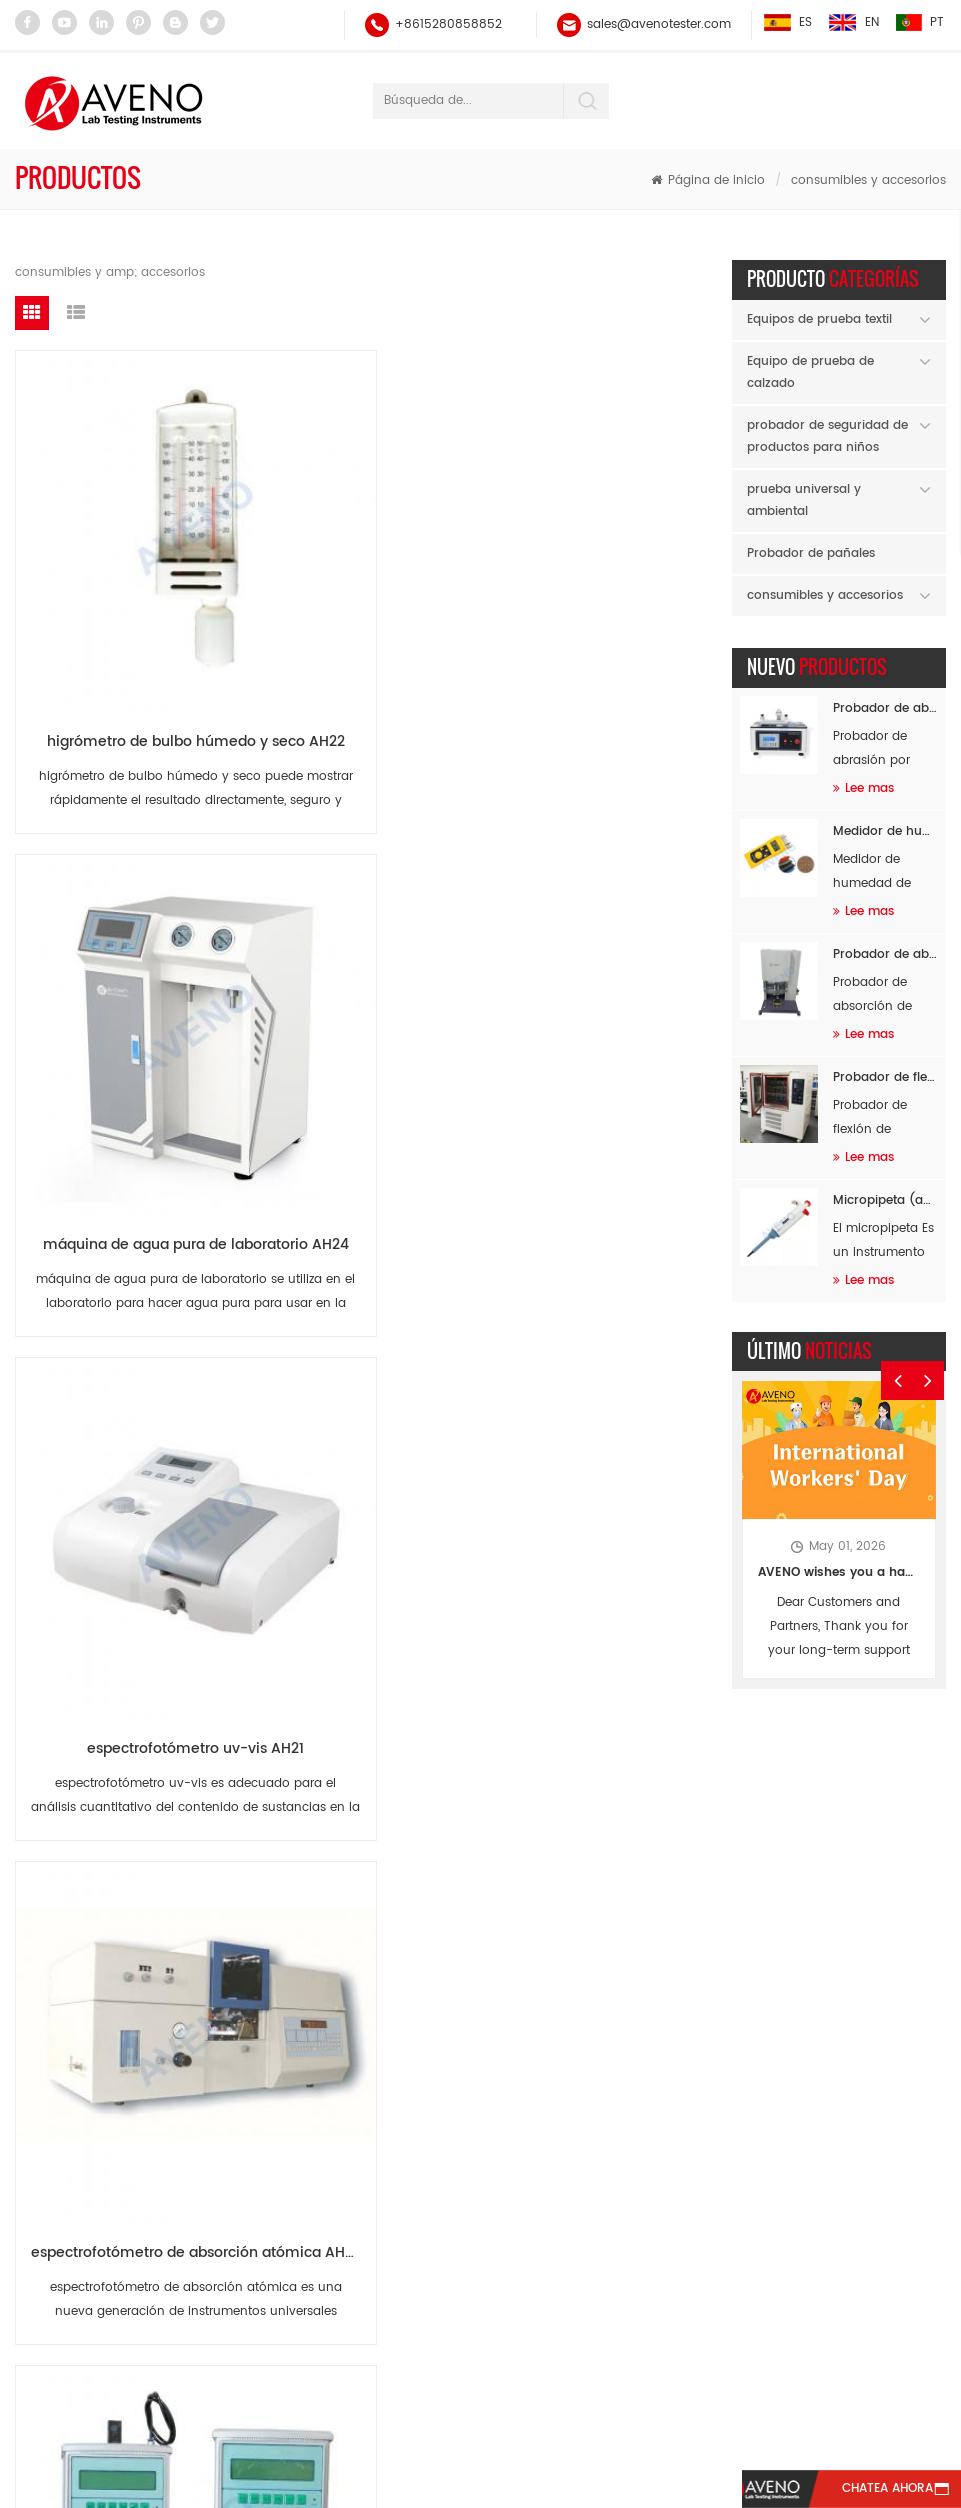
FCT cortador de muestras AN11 (125, 1625)
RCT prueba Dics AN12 (569, 1277)
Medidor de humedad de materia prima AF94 (885, 828)
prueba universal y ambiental (804, 497)
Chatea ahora (866, 2489)
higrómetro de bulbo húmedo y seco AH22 (125, 582)
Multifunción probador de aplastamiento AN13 (351, 1277)
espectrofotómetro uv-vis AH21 (576, 582)
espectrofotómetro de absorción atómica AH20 (125, 930)
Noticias (568, 2377)
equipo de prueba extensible (377, 2209)
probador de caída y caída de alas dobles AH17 (125, 1277)
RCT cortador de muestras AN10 (351, 1625)
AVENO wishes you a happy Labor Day (839, 1570)
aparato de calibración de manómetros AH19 (351, 930)
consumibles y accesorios (868, 178)
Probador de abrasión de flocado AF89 (885, 705)
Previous (898, 1349)
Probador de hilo (342, 2073)
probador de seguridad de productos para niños (827, 433)
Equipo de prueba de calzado (810, 369)
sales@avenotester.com (658, 24)
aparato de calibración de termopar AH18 (576, 930)
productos (225, 2377)
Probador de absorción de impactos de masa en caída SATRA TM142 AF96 (885, 951)
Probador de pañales (811, 550)
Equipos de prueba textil (819, 316)
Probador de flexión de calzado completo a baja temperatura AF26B (885, 1074)
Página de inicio (708, 178)
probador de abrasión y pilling (383, 2285)
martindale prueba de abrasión (386, 2171)
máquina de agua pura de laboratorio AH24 (351, 582)
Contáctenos (723, 2377)
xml (568, 2414)
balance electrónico (351, 2035)
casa (94, 2377)
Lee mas (863, 785)
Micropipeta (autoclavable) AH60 (885, 1197)
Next (930, 1349)
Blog (469, 2414)
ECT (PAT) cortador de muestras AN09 (576, 1625)
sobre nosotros (402, 2377)
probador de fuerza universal (378, 2247)
